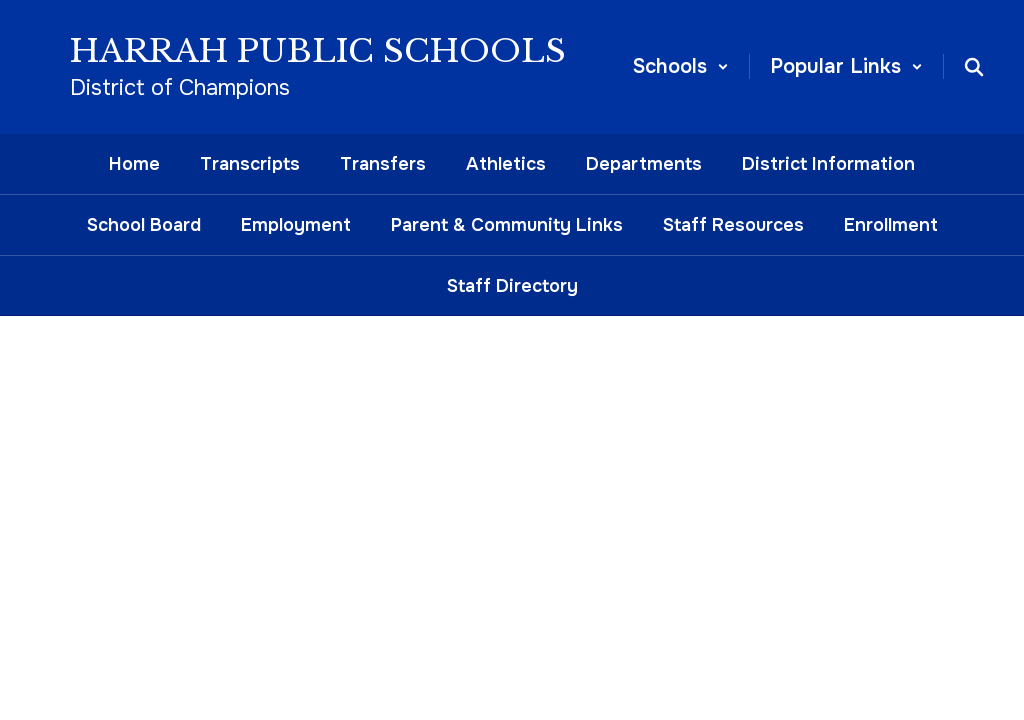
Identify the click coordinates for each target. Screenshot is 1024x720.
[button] (681, 66)
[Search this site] (974, 67)
